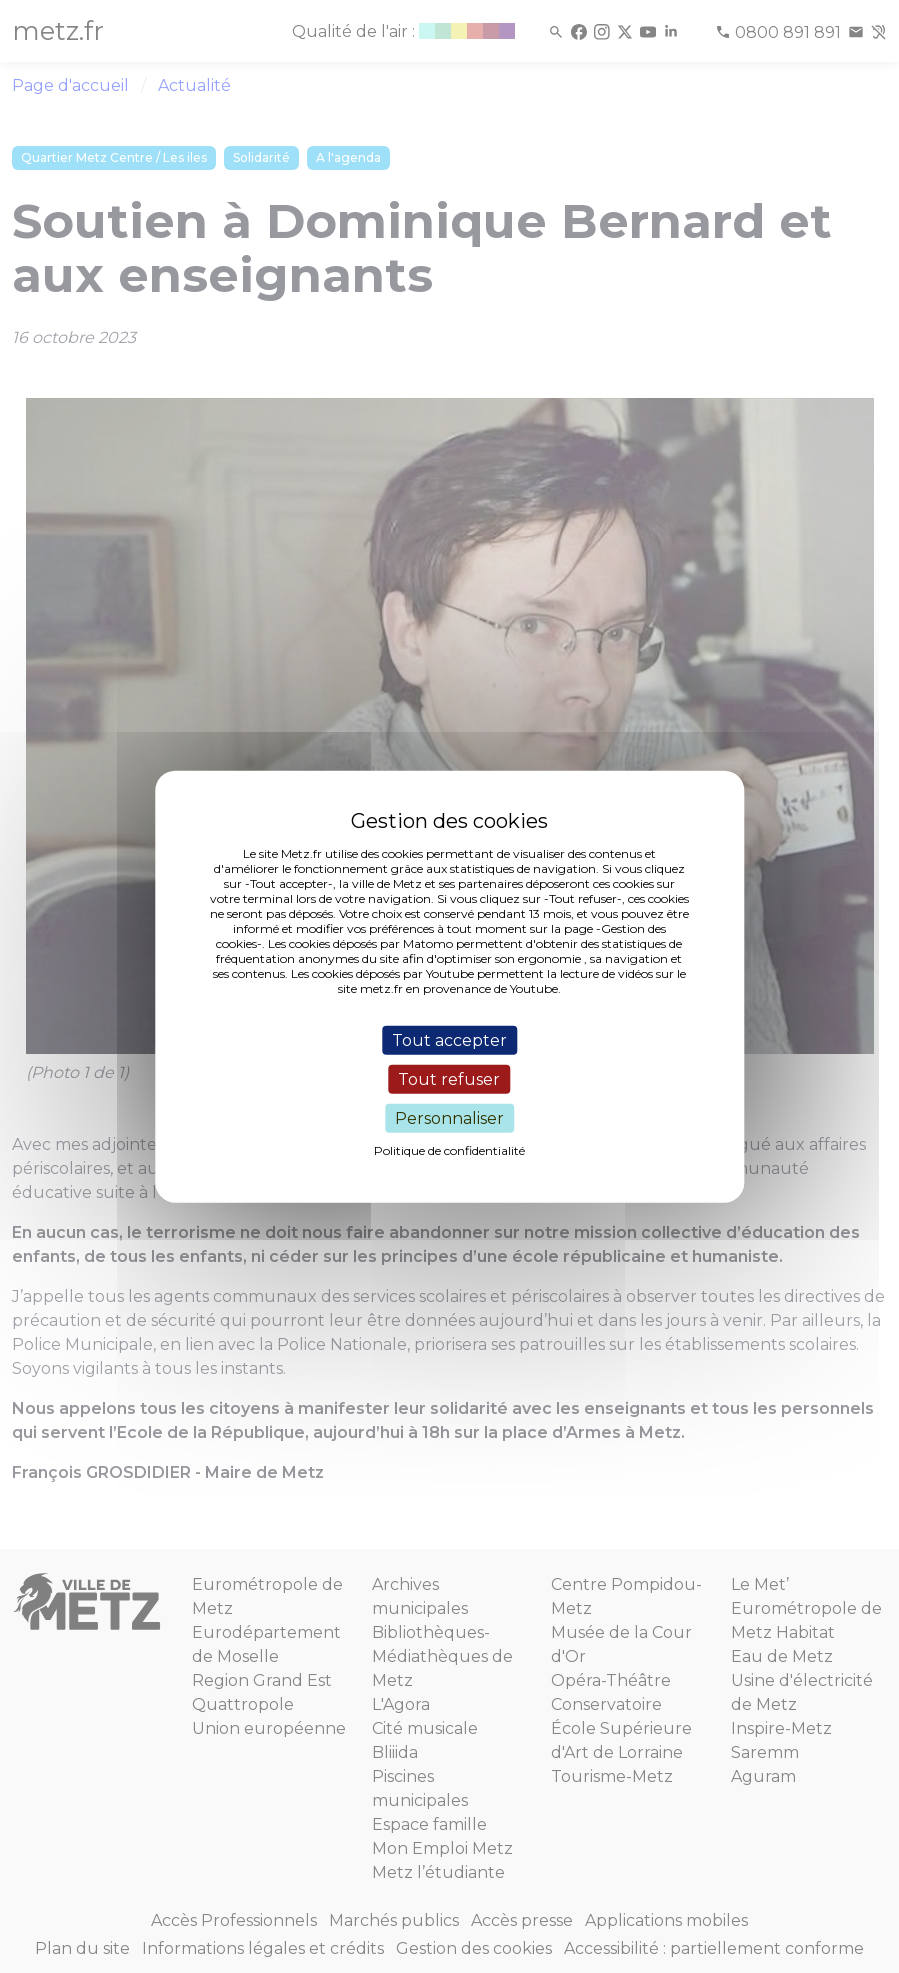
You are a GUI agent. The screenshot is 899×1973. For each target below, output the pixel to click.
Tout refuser (449, 1078)
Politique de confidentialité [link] (449, 1150)
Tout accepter (449, 1039)
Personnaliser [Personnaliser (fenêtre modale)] (449, 1118)
